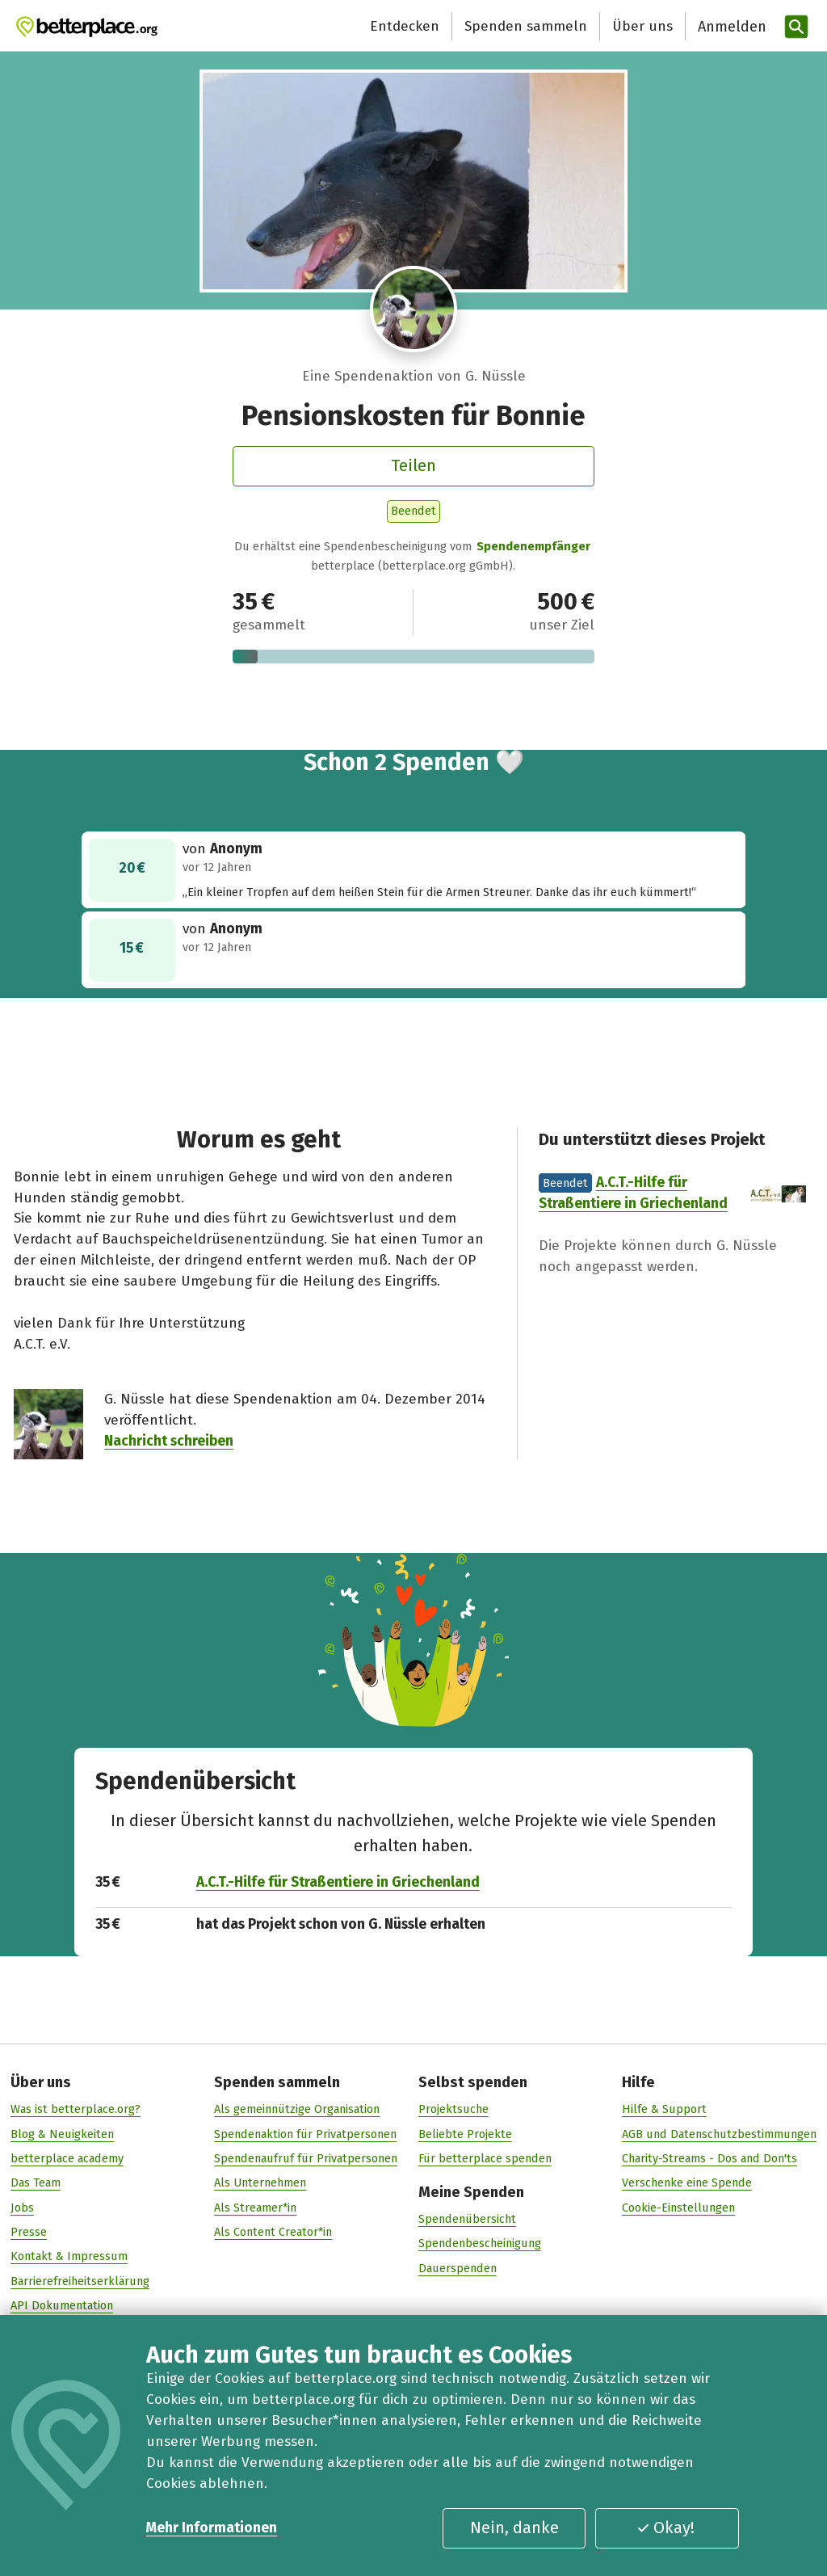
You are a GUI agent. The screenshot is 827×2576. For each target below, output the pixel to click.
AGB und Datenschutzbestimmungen (719, 2134)
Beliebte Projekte (465, 2134)
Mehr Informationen (211, 2527)
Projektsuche (453, 2109)
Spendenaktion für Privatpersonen (305, 2134)
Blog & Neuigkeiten (62, 2134)
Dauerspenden (457, 2268)
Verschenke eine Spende (687, 2182)
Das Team (35, 2182)
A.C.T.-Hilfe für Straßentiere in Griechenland (338, 1881)
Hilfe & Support (664, 2109)
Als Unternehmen (260, 2182)
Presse (28, 2232)
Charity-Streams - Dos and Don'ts (709, 2158)
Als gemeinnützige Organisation (297, 2109)
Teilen (413, 465)
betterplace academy (67, 2158)
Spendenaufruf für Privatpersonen (305, 2158)
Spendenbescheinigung (479, 2243)
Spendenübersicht (467, 2219)
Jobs (22, 2207)
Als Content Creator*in (273, 2232)
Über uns (642, 26)
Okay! (665, 2527)
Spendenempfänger (533, 546)
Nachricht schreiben (168, 1441)
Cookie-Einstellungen (678, 2207)
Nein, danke (514, 2527)
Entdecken (404, 26)
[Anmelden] (730, 27)
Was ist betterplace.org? (75, 2109)
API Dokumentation (61, 2305)
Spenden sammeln (525, 26)
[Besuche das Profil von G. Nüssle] (413, 309)
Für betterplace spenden (485, 2158)
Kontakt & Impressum (69, 2256)
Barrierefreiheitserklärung (79, 2281)
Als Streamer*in (255, 2207)
